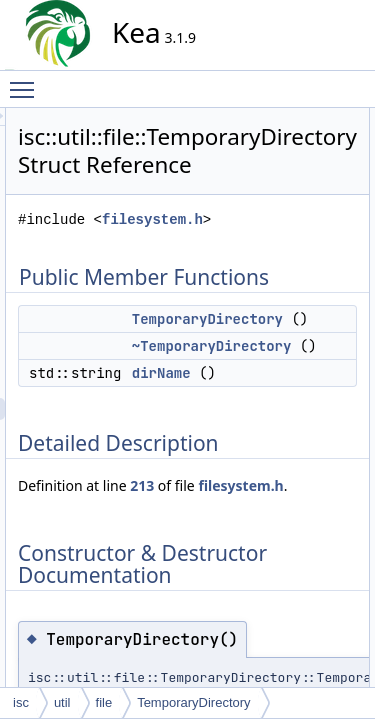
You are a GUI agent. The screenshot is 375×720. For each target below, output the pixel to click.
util (62, 702)
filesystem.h (256, 269)
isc (21, 702)
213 (322, 601)
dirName (341, 467)
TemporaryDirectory (193, 702)
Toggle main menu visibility (27, 81)
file (104, 702)
